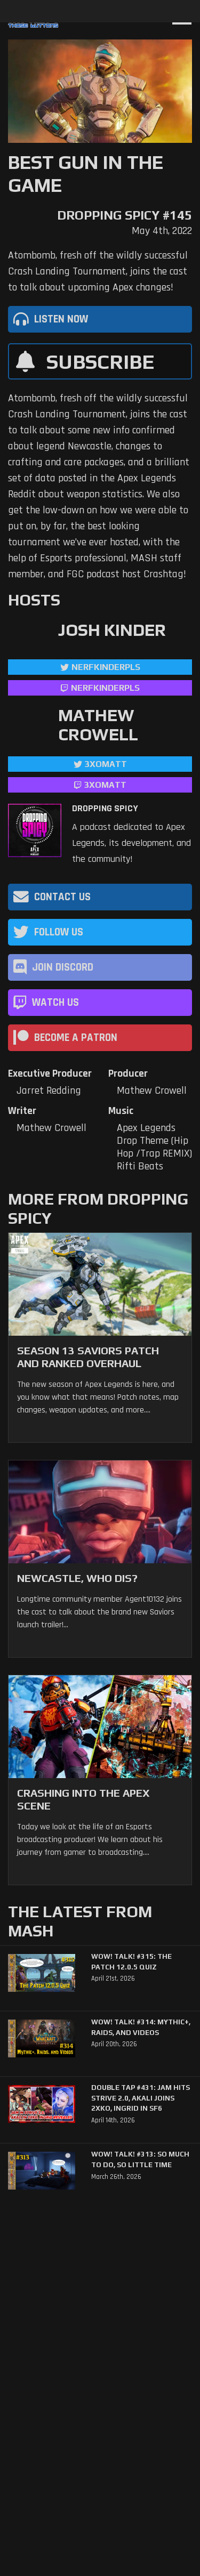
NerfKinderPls (105, 667)
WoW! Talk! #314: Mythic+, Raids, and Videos (140, 2027)
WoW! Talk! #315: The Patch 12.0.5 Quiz (131, 1961)
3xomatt (106, 764)
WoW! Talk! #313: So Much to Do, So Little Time (140, 2159)
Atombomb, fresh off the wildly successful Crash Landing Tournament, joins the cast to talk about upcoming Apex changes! (98, 271)
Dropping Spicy (105, 808)
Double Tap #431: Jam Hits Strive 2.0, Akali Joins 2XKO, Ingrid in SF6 (140, 2098)
